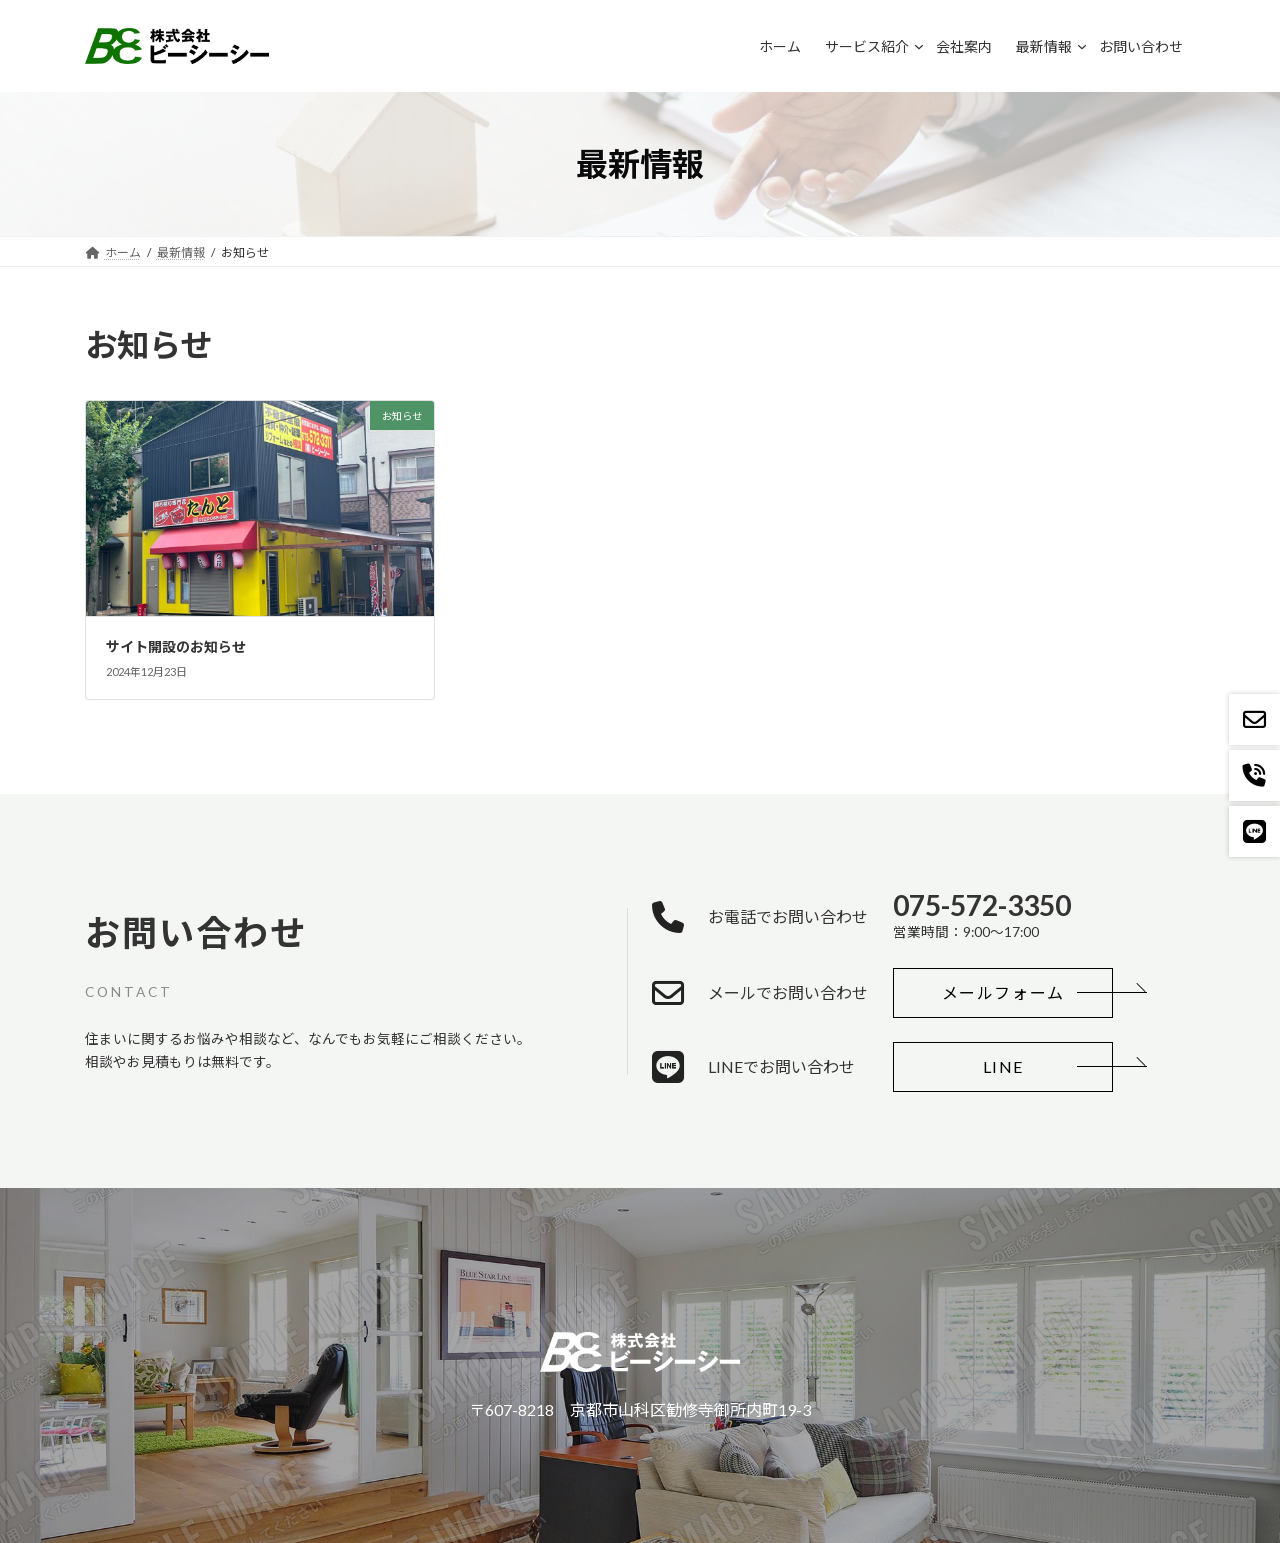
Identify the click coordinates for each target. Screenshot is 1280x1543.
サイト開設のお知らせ (176, 646)
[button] (1003, 993)
